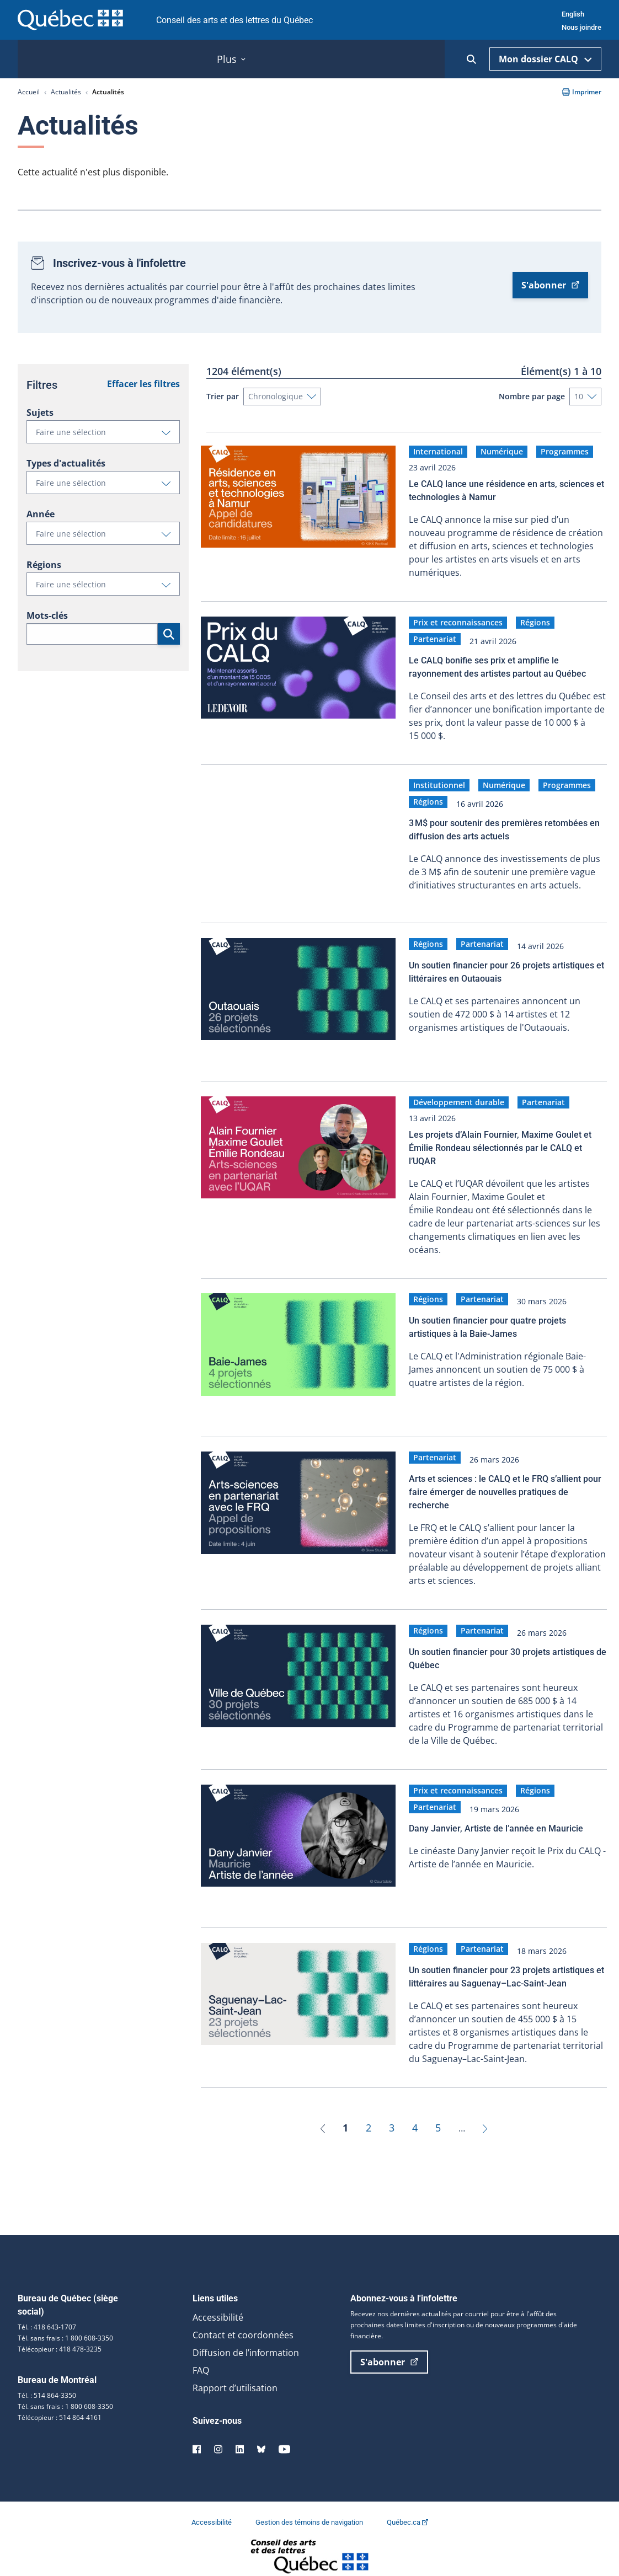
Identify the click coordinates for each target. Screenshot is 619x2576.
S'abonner (550, 285)
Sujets (40, 412)
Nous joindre (581, 27)
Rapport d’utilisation (235, 2373)
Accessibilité (218, 2302)
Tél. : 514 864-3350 (47, 2380)
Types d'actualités (65, 463)
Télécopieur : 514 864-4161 (60, 2402)
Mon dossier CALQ (545, 59)
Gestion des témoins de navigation (310, 2507)
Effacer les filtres (143, 384)
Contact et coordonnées (243, 2320)
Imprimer (581, 92)
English (573, 14)
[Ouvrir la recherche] (471, 59)
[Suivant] (485, 2112)
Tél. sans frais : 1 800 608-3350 (65, 2323)
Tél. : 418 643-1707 (47, 2312)
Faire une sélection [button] (107, 434)
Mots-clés (47, 615)
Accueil (29, 92)
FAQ (201, 2355)
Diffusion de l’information (246, 2338)
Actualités (66, 92)
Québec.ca (407, 2507)
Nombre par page (532, 396)
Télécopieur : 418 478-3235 (60, 2334)
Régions (43, 565)
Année (40, 514)
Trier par (222, 396)
